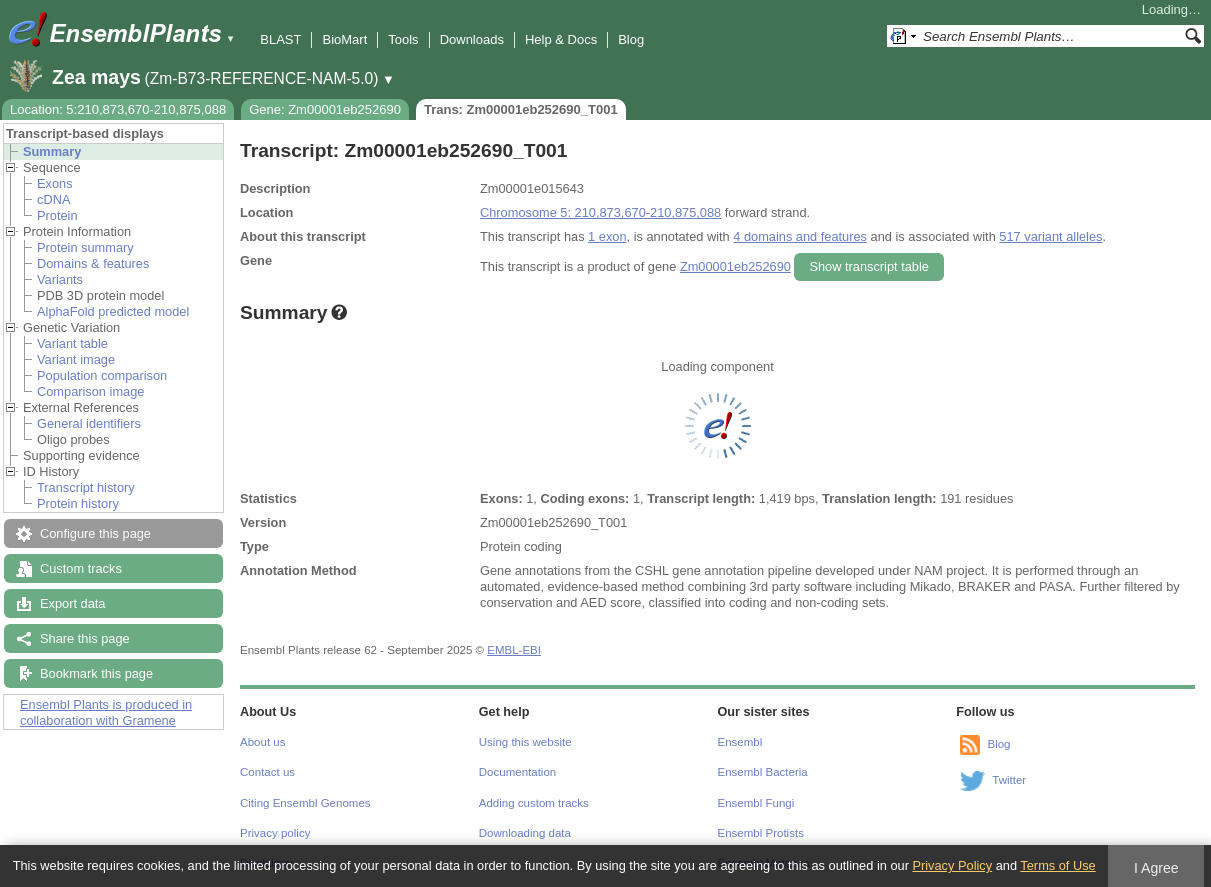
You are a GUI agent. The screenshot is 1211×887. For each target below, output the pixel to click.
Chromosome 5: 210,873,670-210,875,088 (600, 212)
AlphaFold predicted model (113, 311)
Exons (55, 183)
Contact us (267, 772)
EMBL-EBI (514, 650)
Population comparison (102, 375)
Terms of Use (1057, 865)
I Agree (1156, 868)
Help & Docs (561, 39)
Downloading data (525, 833)
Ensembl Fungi (756, 803)
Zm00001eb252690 (735, 266)
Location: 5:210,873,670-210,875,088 (118, 109)
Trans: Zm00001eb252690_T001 (521, 109)
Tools (403, 39)
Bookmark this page (96, 673)
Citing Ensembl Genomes (305, 803)
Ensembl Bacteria (763, 772)
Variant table (72, 343)
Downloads (472, 39)
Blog (631, 39)
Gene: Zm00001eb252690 (325, 109)
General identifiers (89, 423)
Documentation (517, 772)
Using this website (525, 742)
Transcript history (86, 487)
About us (262, 742)
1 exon (607, 236)
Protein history (78, 503)
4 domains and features (800, 236)
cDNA (53, 199)
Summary (52, 151)
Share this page (85, 638)
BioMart (344, 39)
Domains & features (93, 263)
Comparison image (90, 391)
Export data (72, 603)
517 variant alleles (1050, 236)
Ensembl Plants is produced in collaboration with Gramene (106, 712)
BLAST (280, 39)
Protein (57, 215)
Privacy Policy (952, 865)
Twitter (1009, 780)
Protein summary (85, 247)
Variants (60, 279)
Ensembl (740, 742)
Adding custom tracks (534, 803)
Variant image (76, 359)
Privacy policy (275, 833)
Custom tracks (81, 568)
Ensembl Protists (761, 833)
